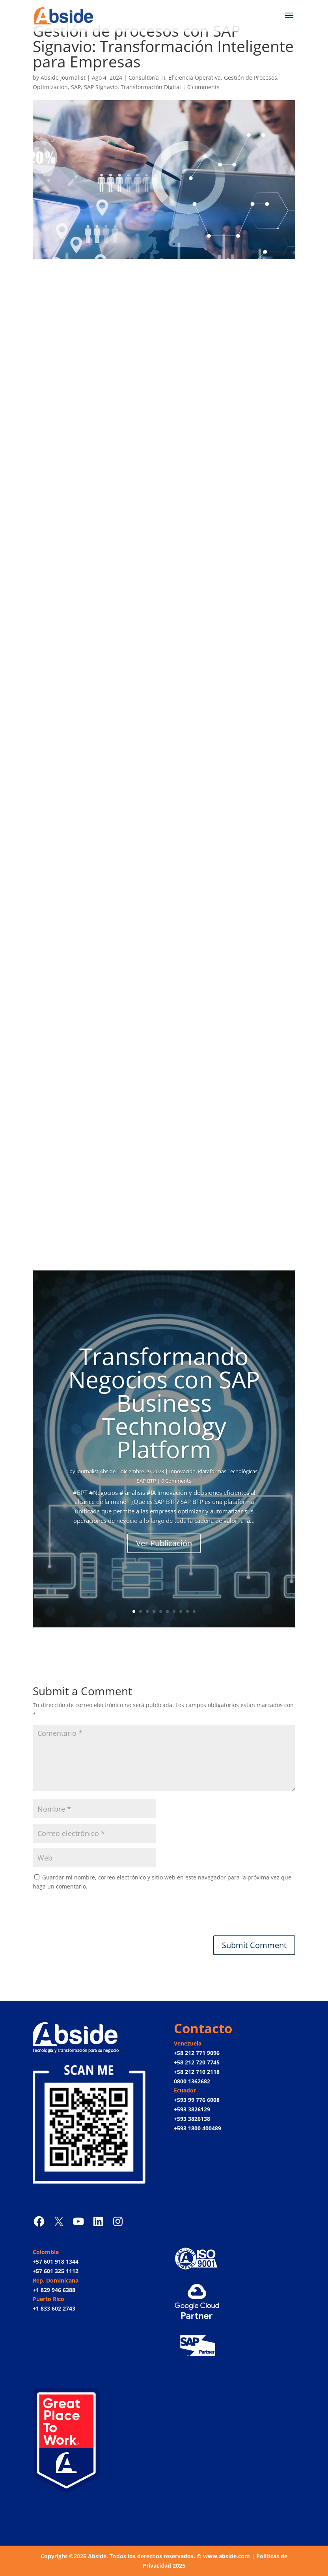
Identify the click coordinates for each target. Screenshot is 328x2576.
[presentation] (93, 1916)
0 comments (203, 87)
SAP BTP (146, 1480)
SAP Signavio (100, 87)
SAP (76, 87)
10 (194, 1611)
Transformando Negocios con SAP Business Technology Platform (164, 1402)
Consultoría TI (147, 77)
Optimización (50, 87)
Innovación (182, 1471)
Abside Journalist (63, 77)
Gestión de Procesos (250, 77)
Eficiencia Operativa (194, 77)
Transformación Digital (151, 87)
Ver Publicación (164, 1543)
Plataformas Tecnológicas (227, 1471)
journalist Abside (96, 1471)
